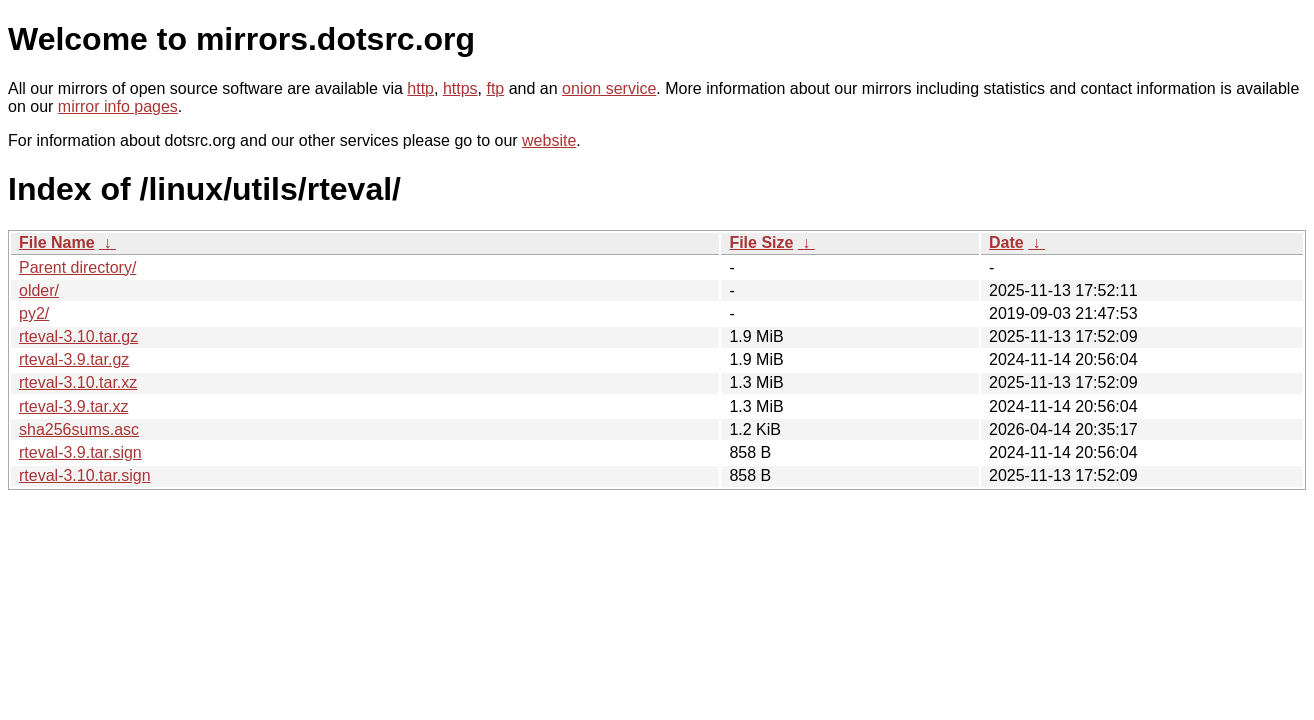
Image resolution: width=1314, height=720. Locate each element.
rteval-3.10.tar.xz (78, 382)
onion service (609, 88)
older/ (39, 290)
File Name (57, 242)
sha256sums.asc (79, 429)
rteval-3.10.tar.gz (78, 336)
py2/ (34, 313)
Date (1006, 242)
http (420, 88)
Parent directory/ (77, 267)
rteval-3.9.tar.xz (73, 406)
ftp (495, 88)
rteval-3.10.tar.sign (85, 475)
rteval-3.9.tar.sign (80, 452)
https (460, 88)
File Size (761, 242)
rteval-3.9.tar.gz (74, 359)
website (549, 140)
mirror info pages (118, 106)
